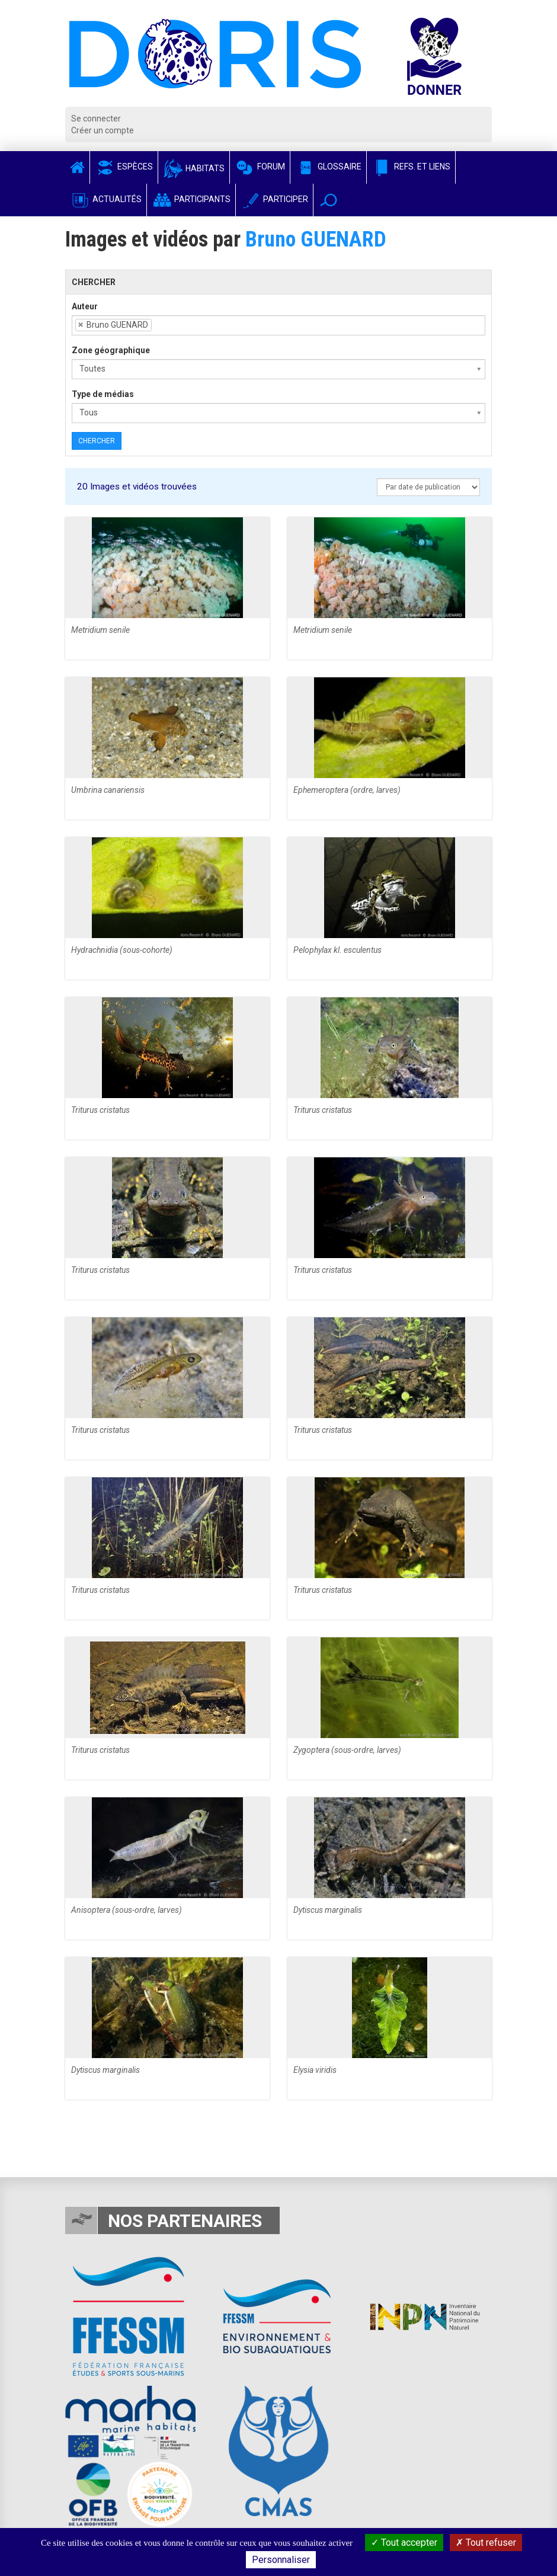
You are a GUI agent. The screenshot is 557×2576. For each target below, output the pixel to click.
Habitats (194, 168)
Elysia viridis (315, 2070)
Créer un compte (102, 130)
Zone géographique (111, 350)
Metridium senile (100, 630)
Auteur (85, 306)
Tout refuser (486, 2542)
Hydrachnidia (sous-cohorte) (121, 950)
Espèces (124, 166)
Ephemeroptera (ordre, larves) (347, 790)
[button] (328, 200)
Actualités (106, 199)
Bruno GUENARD (315, 239)
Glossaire (328, 166)
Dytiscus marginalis (327, 1910)
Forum (260, 166)
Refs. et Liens (411, 166)
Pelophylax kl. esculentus (337, 950)
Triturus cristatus (100, 1110)
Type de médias (103, 394)
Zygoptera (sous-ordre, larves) (347, 1750)
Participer (274, 199)
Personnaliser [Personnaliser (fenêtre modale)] (281, 2559)
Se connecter (96, 118)
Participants (191, 199)
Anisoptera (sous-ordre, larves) (126, 1910)
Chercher (96, 441)
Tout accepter (404, 2542)
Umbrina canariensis (108, 790)
